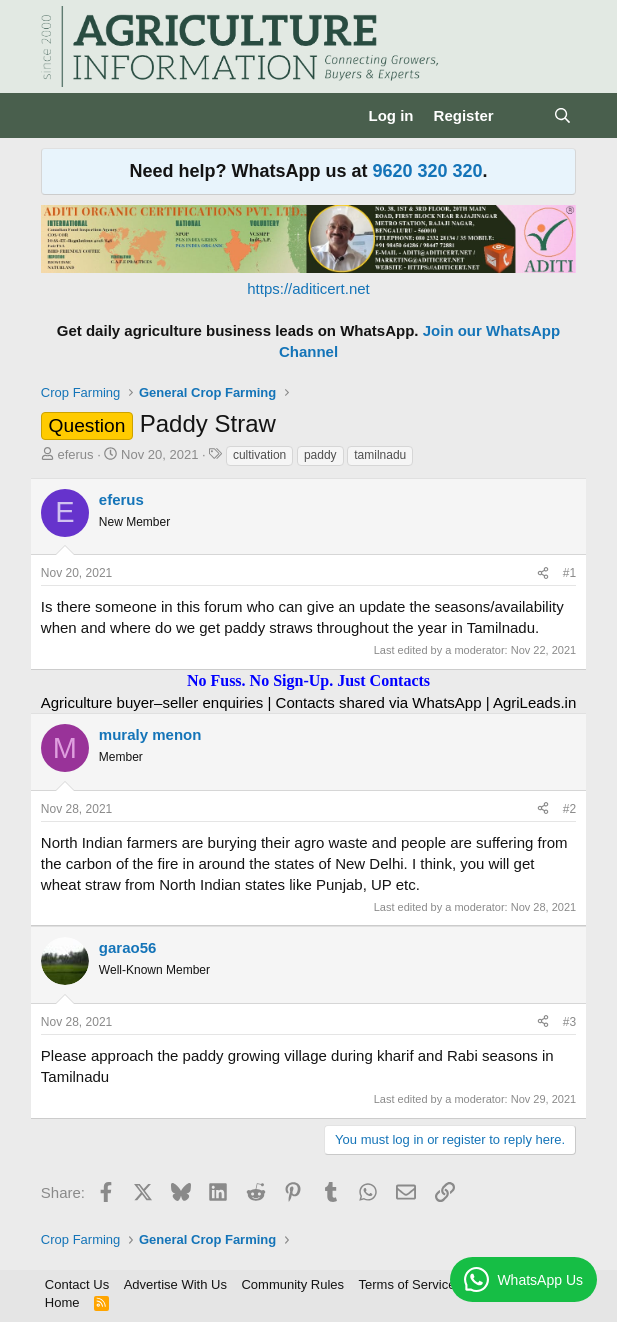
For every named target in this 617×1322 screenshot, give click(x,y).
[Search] (562, 115)
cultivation (259, 455)
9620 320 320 (427, 171)
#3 (569, 1022)
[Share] (543, 573)
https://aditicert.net (308, 288)
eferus (75, 454)
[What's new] (523, 115)
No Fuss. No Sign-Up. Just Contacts (308, 680)
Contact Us (77, 1284)
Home (62, 1302)
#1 (569, 573)
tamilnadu (380, 455)
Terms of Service (407, 1284)
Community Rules (292, 1284)
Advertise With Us (175, 1284)
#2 (569, 809)
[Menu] (58, 116)
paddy (320, 455)
